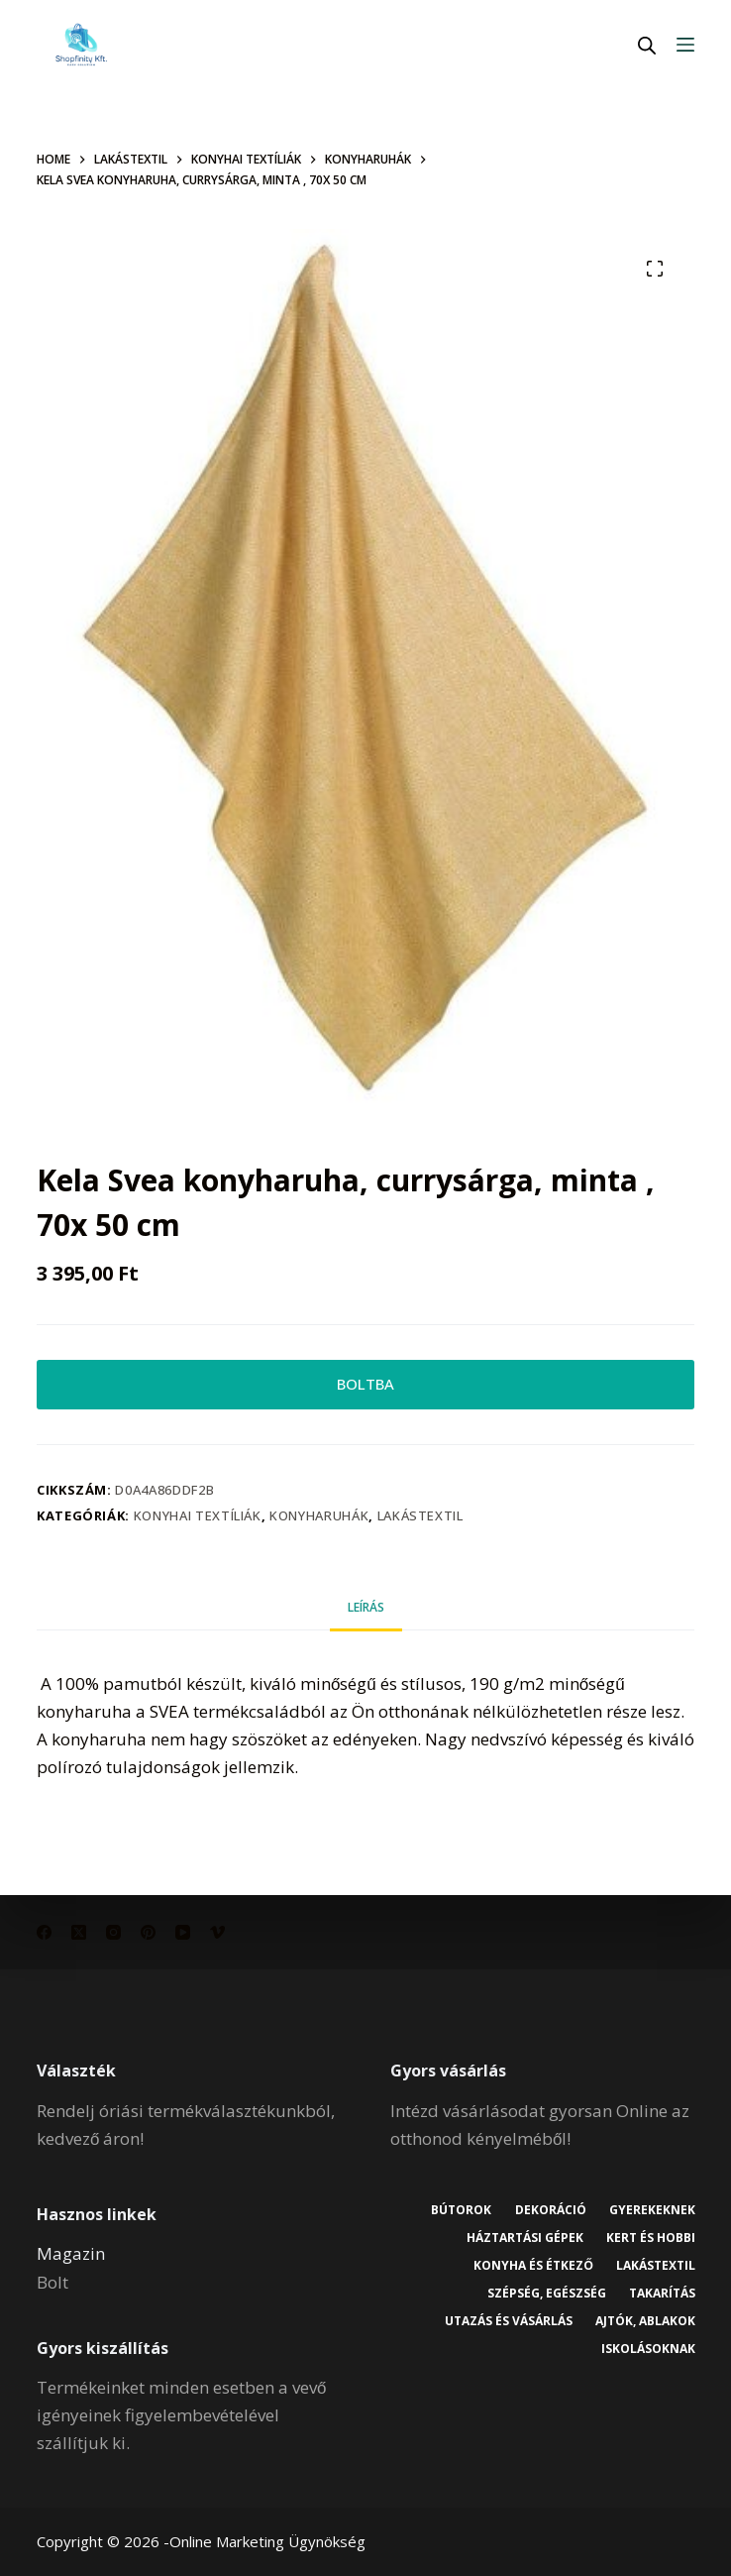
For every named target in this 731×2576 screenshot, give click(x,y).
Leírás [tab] (366, 1612)
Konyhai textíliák (197, 1520)
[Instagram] (113, 1932)
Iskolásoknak (647, 2350)
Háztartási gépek (522, 2238)
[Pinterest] (148, 1932)
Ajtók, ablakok (644, 2321)
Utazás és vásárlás (506, 2321)
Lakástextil (420, 1520)
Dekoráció (547, 2210)
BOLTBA (365, 1387)
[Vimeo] (217, 1932)
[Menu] (685, 45)
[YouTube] (182, 1932)
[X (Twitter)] (78, 1932)
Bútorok (457, 2210)
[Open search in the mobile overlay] (647, 45)
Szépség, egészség (543, 2293)
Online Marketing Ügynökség (267, 2541)
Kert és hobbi (649, 2238)
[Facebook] (44, 1932)
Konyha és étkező (530, 2266)
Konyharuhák (318, 1520)
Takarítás (661, 2293)
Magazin (71, 2254)
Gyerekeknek (651, 2210)
